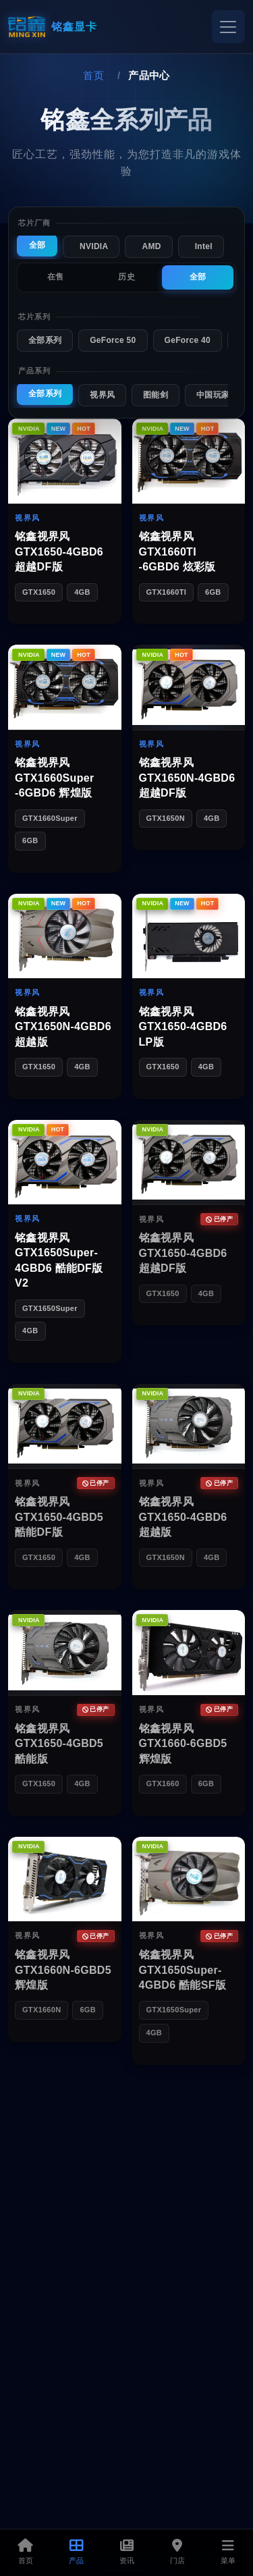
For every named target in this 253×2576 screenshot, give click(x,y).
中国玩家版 (217, 395)
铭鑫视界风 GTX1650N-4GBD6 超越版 (63, 1027)
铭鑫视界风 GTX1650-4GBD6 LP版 (183, 1027)
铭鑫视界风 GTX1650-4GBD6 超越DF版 (59, 551)
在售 (55, 276)
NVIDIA (94, 246)
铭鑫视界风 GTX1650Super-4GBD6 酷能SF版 (183, 1970)
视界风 (102, 395)
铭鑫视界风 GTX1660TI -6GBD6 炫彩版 (177, 551)
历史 (126, 276)
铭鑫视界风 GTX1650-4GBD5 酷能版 (59, 1744)
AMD (151, 246)
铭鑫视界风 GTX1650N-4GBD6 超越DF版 (187, 778)
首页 (93, 75)
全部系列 (44, 340)
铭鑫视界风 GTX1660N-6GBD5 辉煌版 (63, 1970)
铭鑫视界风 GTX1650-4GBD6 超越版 (183, 1517)
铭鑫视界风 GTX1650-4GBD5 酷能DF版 (59, 1517)
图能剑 (155, 395)
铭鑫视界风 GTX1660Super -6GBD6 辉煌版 (54, 778)
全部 (37, 245)
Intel (204, 246)
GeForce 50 (113, 340)
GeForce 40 (187, 340)
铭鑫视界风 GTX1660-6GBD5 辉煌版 (183, 1744)
